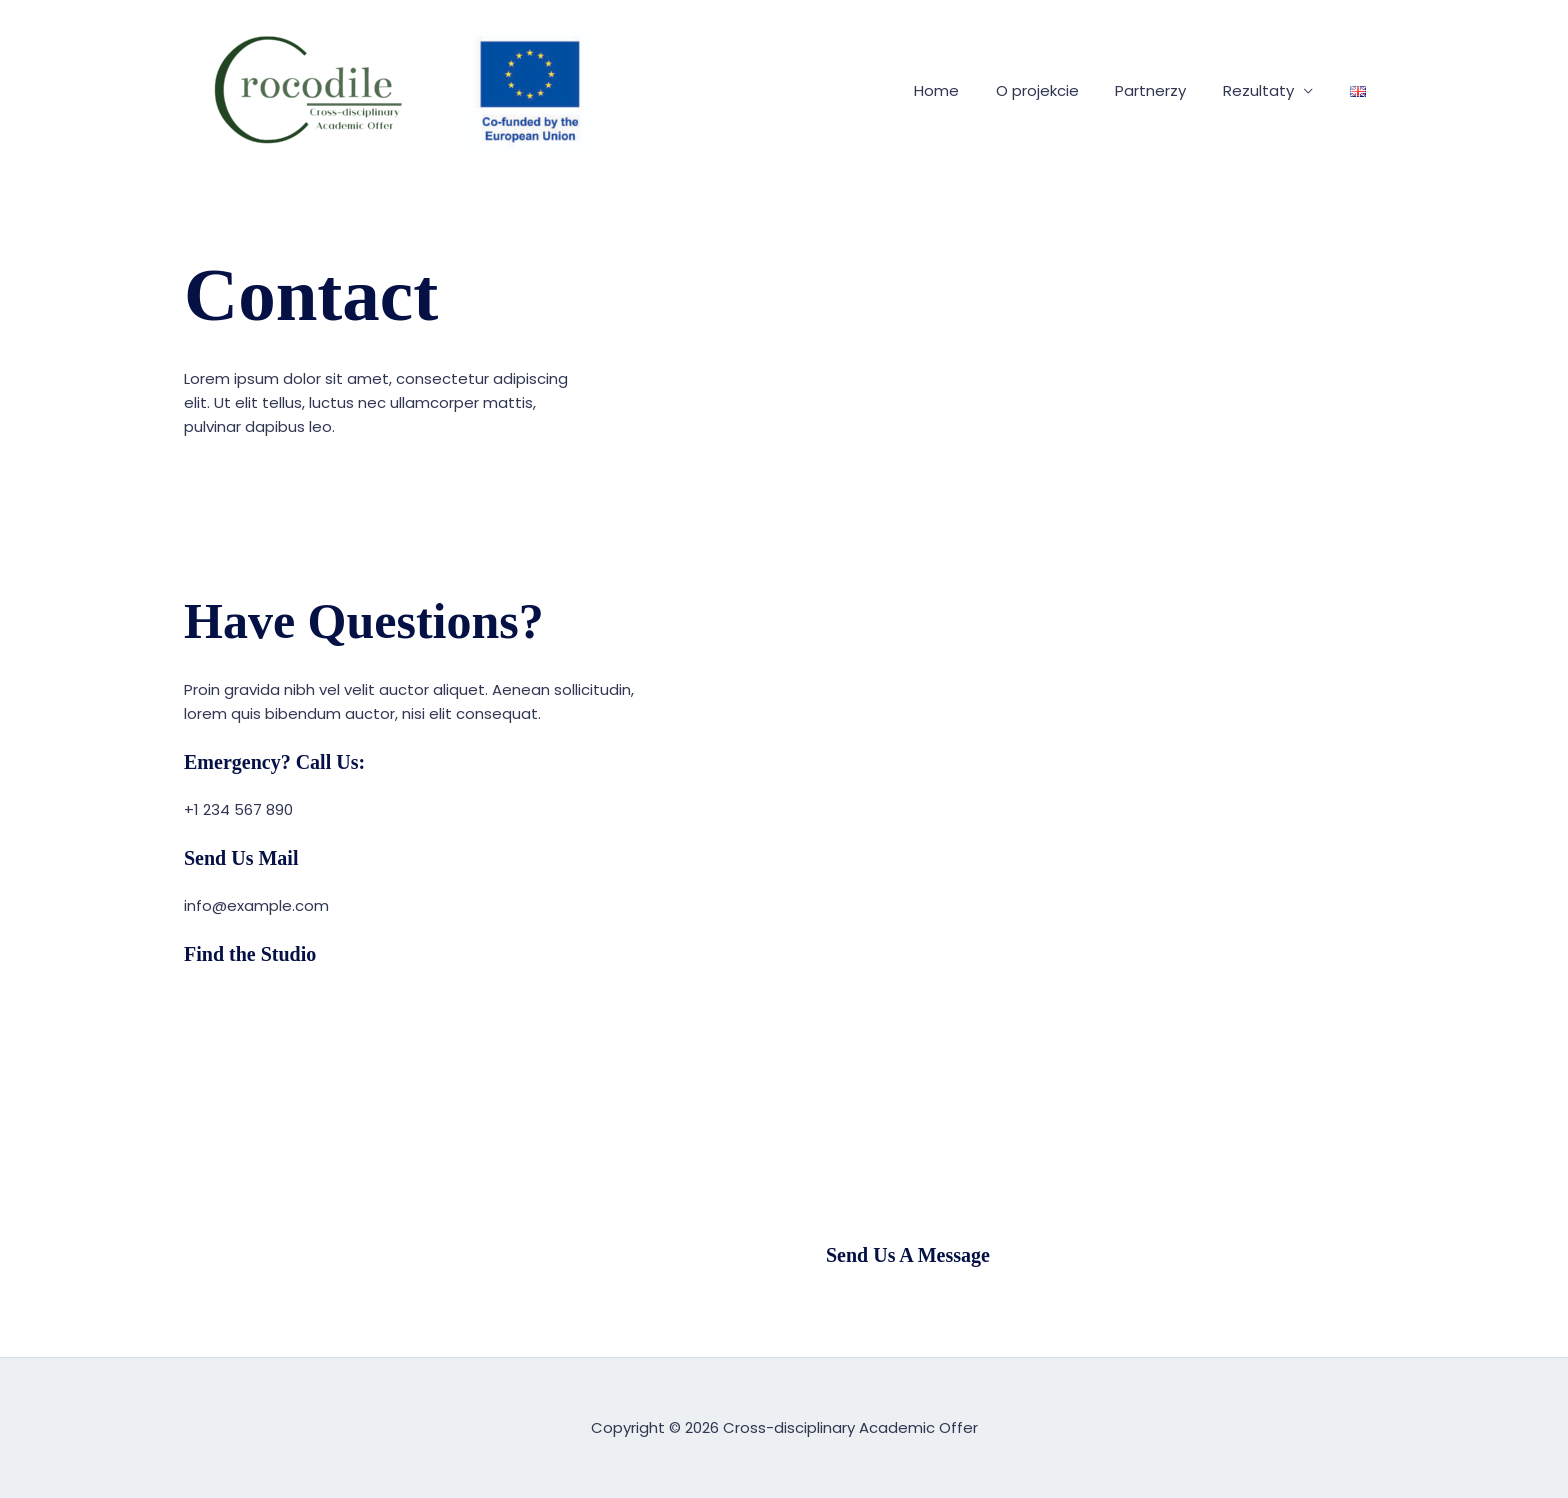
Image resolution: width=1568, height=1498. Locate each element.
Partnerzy (1167, 90)
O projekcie (1060, 90)
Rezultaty (1268, 90)
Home (966, 90)
